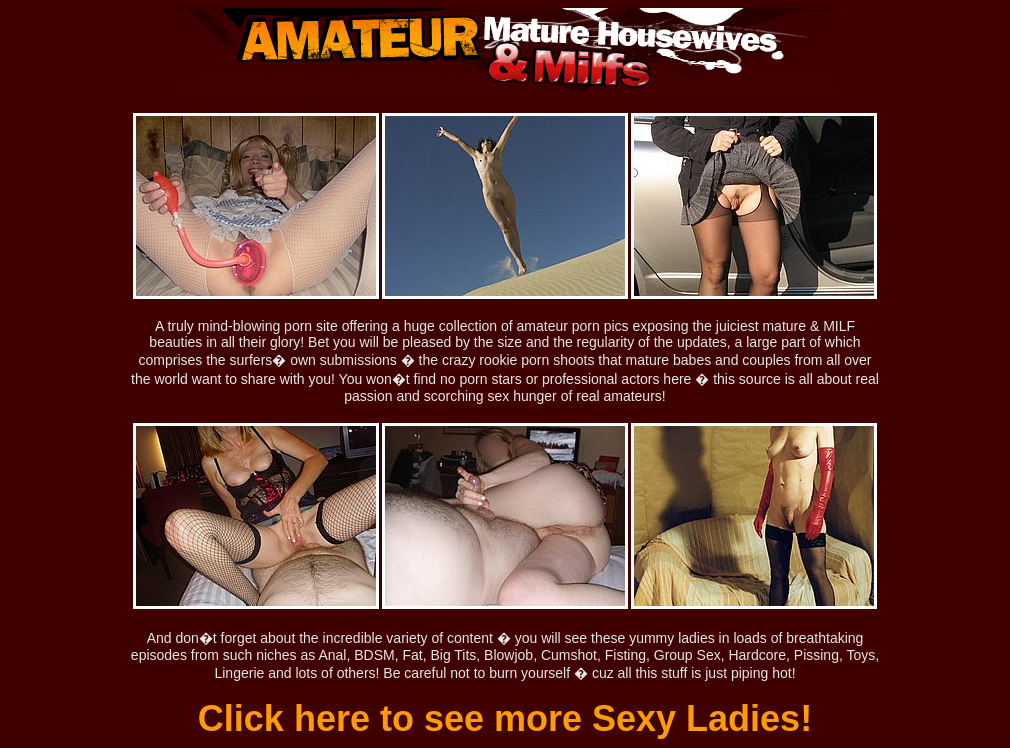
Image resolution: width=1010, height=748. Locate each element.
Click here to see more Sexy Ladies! (505, 718)
